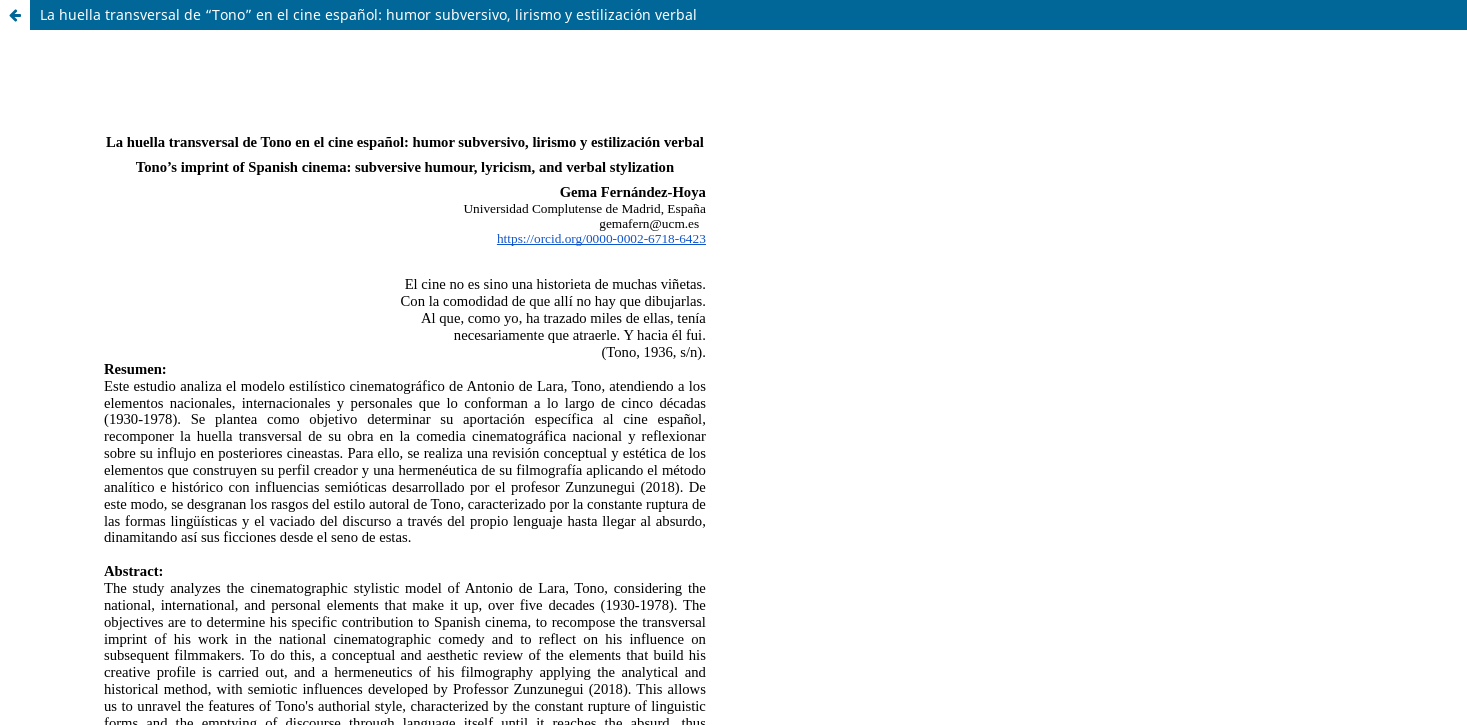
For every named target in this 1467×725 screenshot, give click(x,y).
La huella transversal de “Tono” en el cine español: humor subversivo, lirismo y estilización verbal (368, 14)
